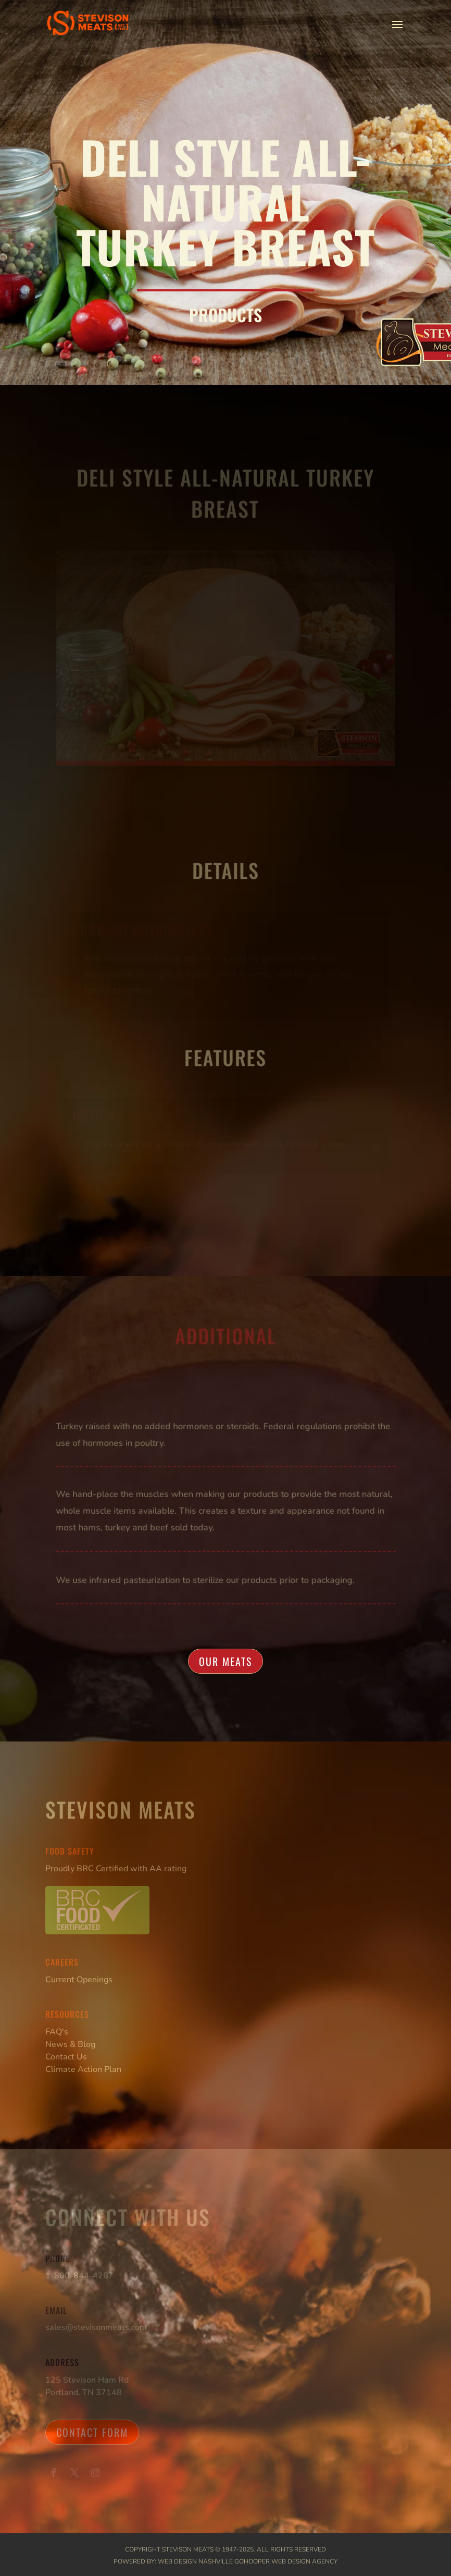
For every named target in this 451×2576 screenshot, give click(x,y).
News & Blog (70, 2044)
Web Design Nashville (195, 2561)
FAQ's (56, 2032)
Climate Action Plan (83, 2069)
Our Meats (225, 1661)
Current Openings (78, 1979)
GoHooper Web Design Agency (285, 2561)
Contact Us (66, 2057)
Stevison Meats (188, 2549)
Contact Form (92, 2432)
